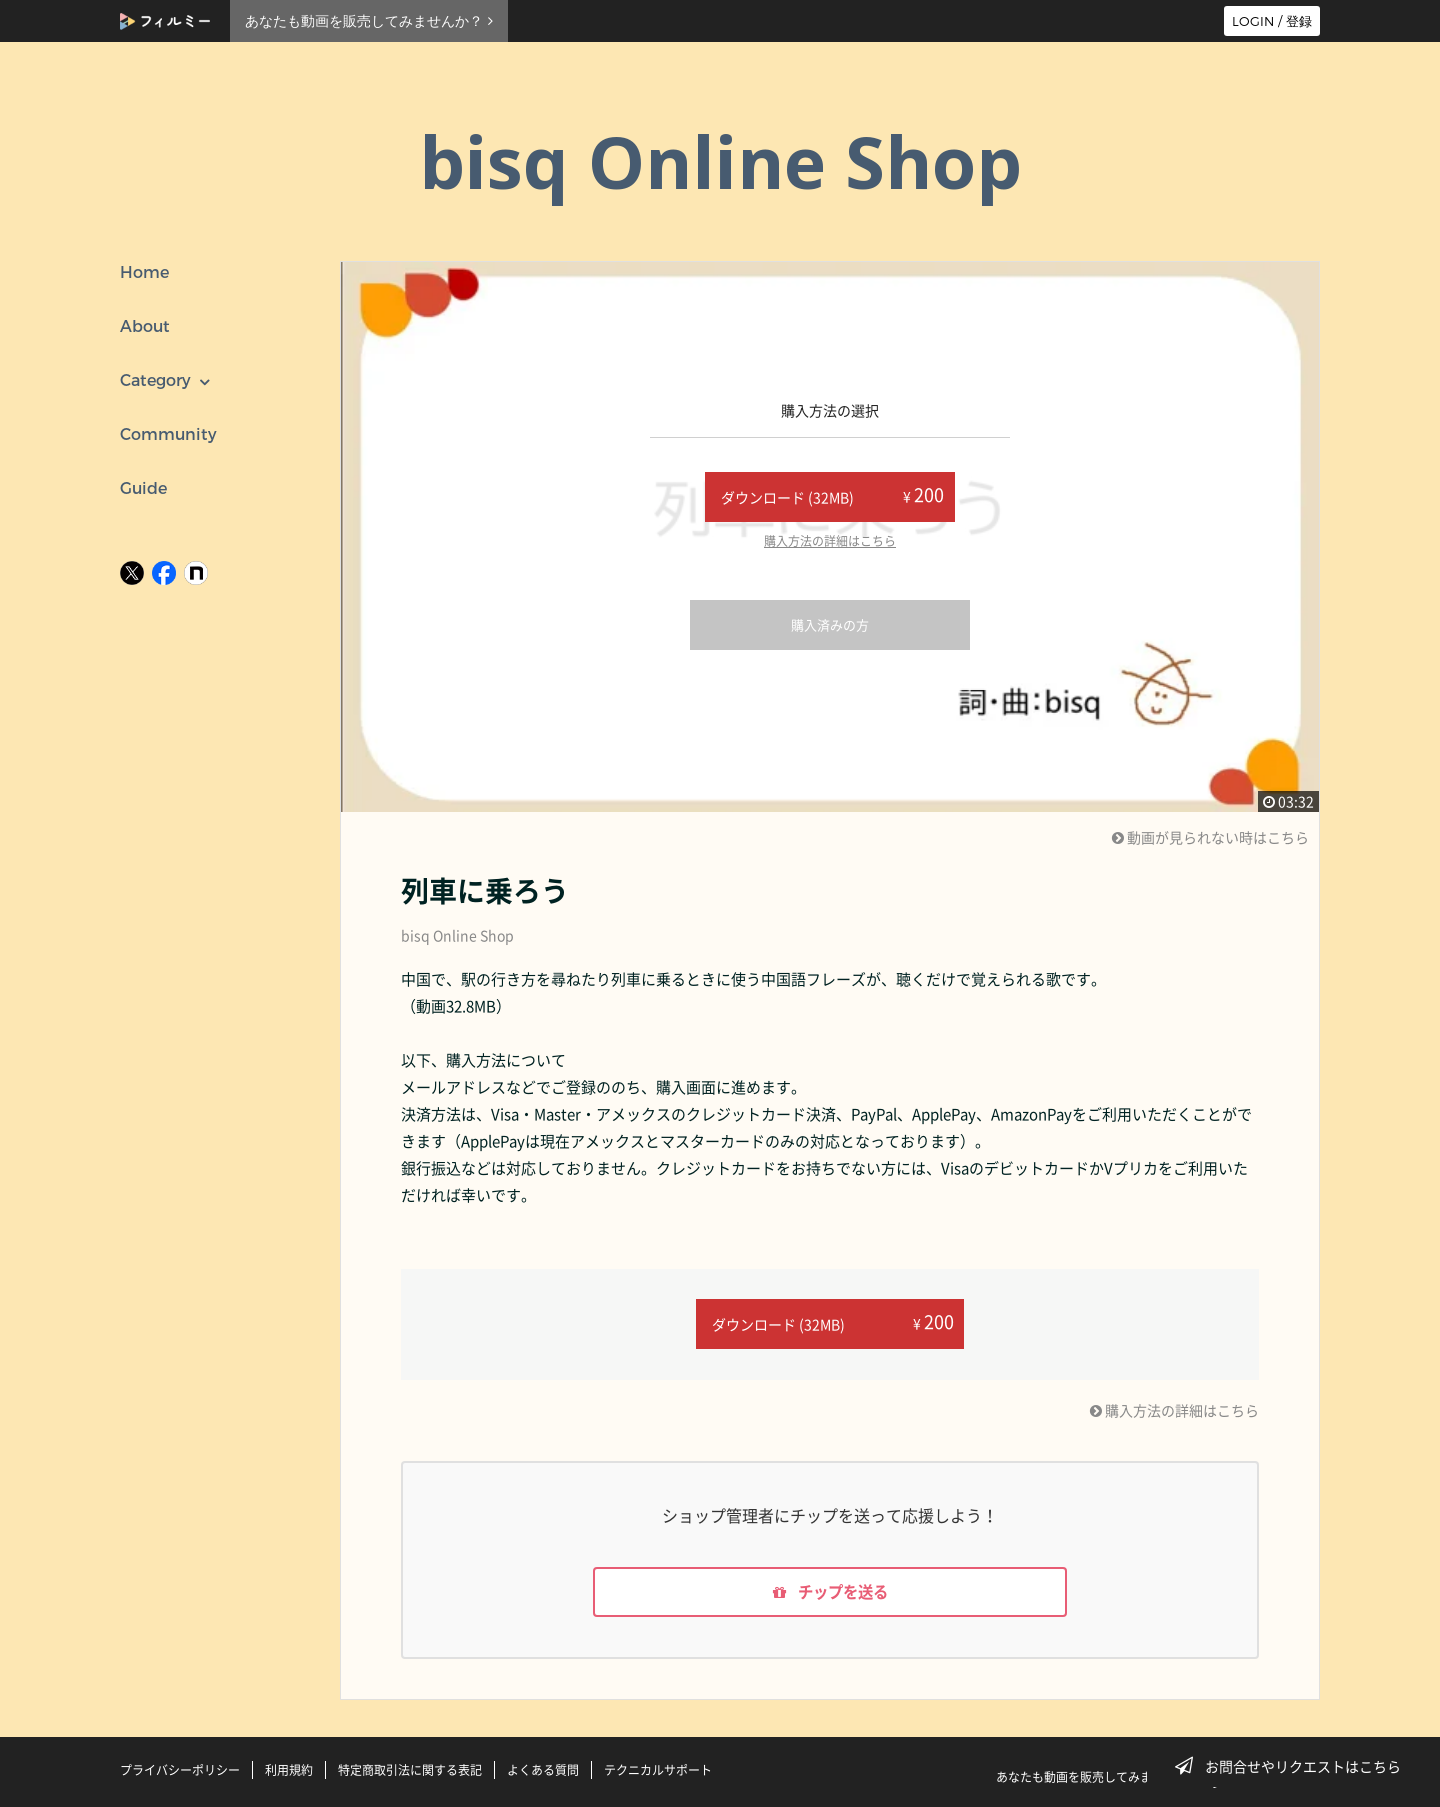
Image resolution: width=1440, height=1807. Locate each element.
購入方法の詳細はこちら (830, 541)
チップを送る (830, 1592)
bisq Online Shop (457, 935)
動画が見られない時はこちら (1210, 837)
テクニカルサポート (658, 1770)
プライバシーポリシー (180, 1770)
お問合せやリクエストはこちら (1294, 1766)
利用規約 (289, 1770)
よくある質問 (543, 1770)
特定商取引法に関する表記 (410, 1770)
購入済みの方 (830, 624)
